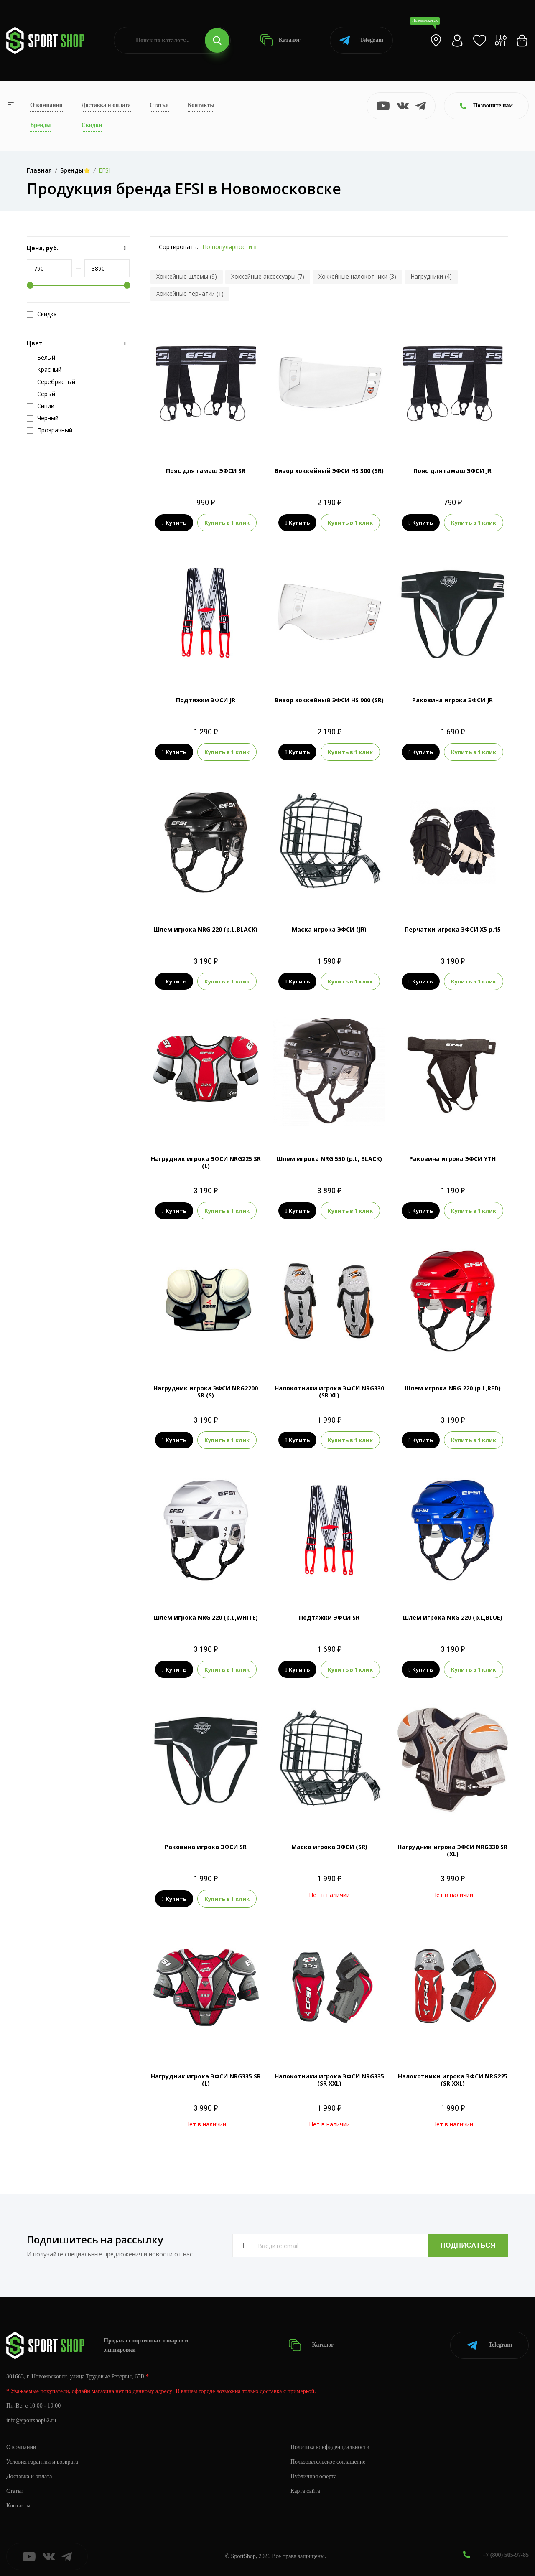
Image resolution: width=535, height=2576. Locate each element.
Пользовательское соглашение (328, 2462)
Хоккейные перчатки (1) (190, 293)
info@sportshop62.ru (31, 2420)
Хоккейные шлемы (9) (186, 276)
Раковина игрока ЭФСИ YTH (452, 1159)
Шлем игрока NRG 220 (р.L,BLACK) (205, 929)
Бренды (40, 125)
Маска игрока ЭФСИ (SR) (329, 1847)
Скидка (42, 314)
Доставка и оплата (106, 105)
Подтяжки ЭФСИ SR (329, 1617)
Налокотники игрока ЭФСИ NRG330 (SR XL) (329, 1391)
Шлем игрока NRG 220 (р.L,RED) (453, 1388)
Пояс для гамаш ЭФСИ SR (205, 471)
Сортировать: (178, 247)
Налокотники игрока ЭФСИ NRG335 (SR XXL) (329, 2079)
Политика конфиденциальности (329, 2447)
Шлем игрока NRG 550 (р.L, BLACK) (329, 1159)
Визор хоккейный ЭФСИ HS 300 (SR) (329, 471)
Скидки (92, 125)
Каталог (280, 40)
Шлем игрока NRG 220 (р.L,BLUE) (452, 1617)
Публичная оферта (313, 2476)
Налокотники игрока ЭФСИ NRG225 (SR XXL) (452, 2079)
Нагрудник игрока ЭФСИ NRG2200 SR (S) (205, 1391)
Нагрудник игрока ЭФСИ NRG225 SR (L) (206, 1162)
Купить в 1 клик (227, 522)
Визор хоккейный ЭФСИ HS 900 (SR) (329, 700)
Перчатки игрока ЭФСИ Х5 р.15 (453, 929)
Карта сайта (305, 2491)
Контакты (201, 105)
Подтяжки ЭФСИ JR (205, 700)
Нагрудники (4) (431, 276)
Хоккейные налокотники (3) (357, 276)
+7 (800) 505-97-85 (505, 2555)
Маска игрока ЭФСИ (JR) (329, 929)
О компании (46, 105)
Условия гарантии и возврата (42, 2462)
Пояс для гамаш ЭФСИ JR (452, 471)
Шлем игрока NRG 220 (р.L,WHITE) (206, 1617)
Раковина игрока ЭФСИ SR (206, 1847)
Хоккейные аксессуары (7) (267, 276)
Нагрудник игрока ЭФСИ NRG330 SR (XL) (452, 1850)
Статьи (159, 105)
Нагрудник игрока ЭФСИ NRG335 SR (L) (206, 2079)
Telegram (361, 40)
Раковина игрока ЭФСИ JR (452, 700)
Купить (174, 522)
